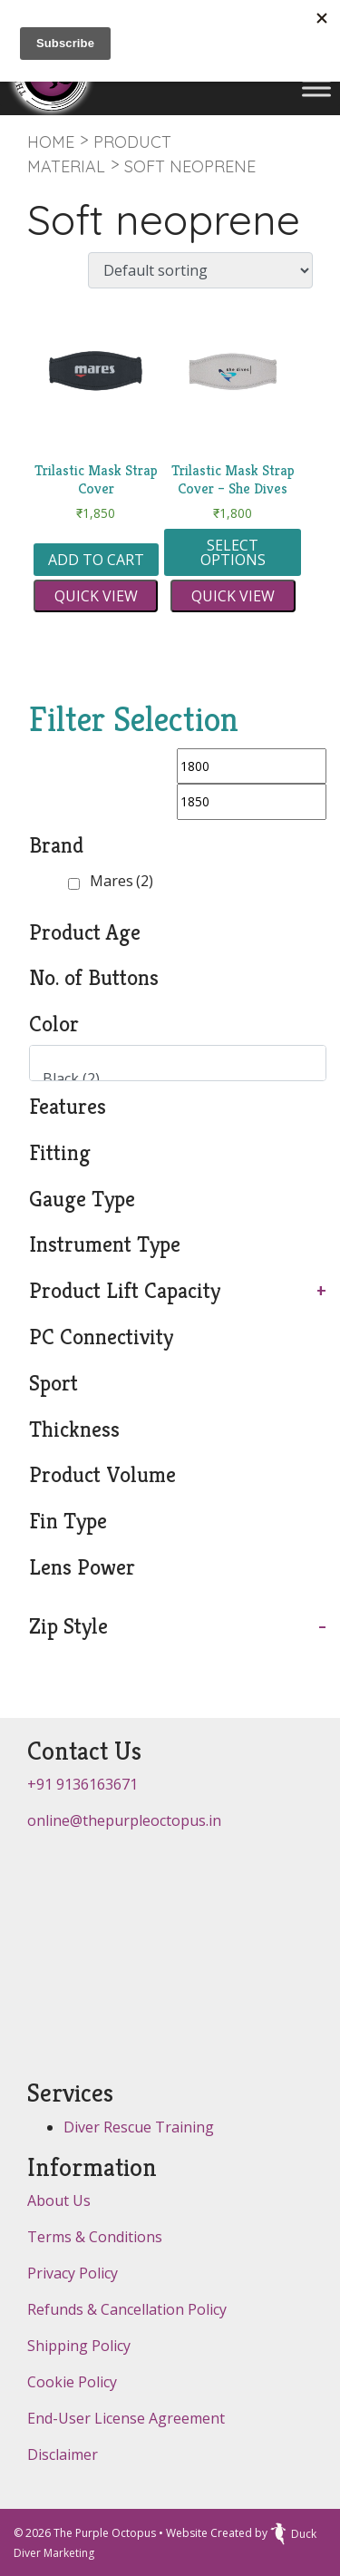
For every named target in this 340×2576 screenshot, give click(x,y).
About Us (59, 2200)
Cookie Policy (72, 2382)
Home (50, 142)
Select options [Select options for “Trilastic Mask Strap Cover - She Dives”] (233, 552)
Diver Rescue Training (138, 2127)
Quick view (96, 596)
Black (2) (170, 1078)
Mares (121, 881)
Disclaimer (62, 2454)
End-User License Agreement (126, 2418)
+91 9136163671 (82, 1784)
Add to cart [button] (96, 560)
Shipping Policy (79, 2346)
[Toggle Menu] (316, 87)
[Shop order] (200, 270)
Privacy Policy (72, 2273)
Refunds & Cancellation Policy (127, 2309)
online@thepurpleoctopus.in (124, 1820)
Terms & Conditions (94, 2237)
